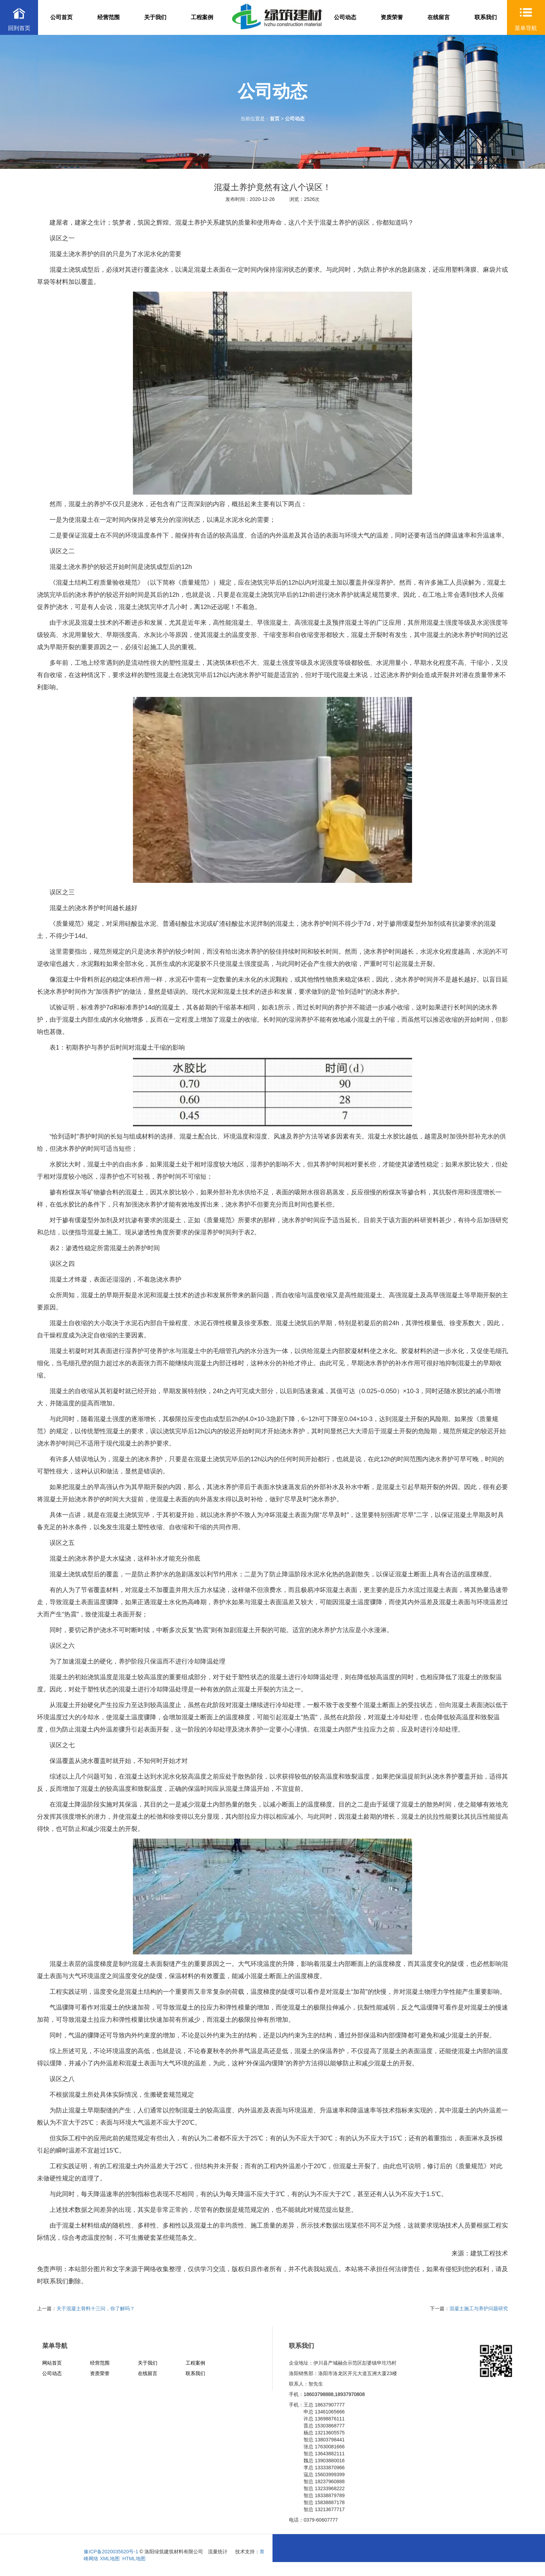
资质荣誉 (392, 17)
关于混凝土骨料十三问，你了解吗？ (96, 2308)
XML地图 (110, 2558)
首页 (274, 118)
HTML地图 (133, 2558)
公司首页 (61, 17)
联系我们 (486, 17)
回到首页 (19, 28)
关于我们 (155, 17)
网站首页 (52, 2363)
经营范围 (108, 17)
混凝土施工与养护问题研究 (478, 2308)
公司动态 (345, 17)
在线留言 (438, 17)
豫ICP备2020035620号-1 (111, 2551)
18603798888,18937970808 (334, 2394)
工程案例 (202, 17)
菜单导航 (526, 28)
